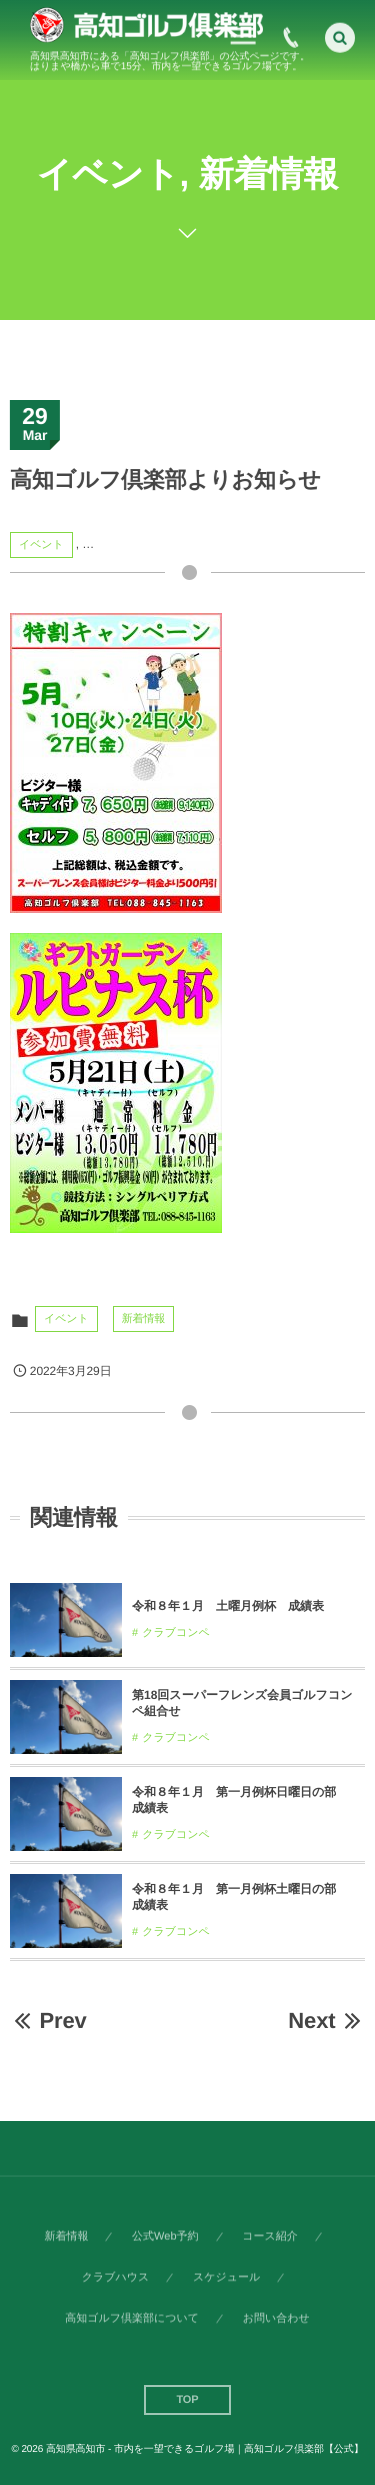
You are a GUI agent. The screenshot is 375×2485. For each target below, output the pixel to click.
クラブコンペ (176, 1633)
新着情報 (144, 1319)
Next (326, 2020)
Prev (48, 2020)
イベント (41, 545)
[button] (340, 35)
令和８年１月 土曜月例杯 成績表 (228, 1606)
